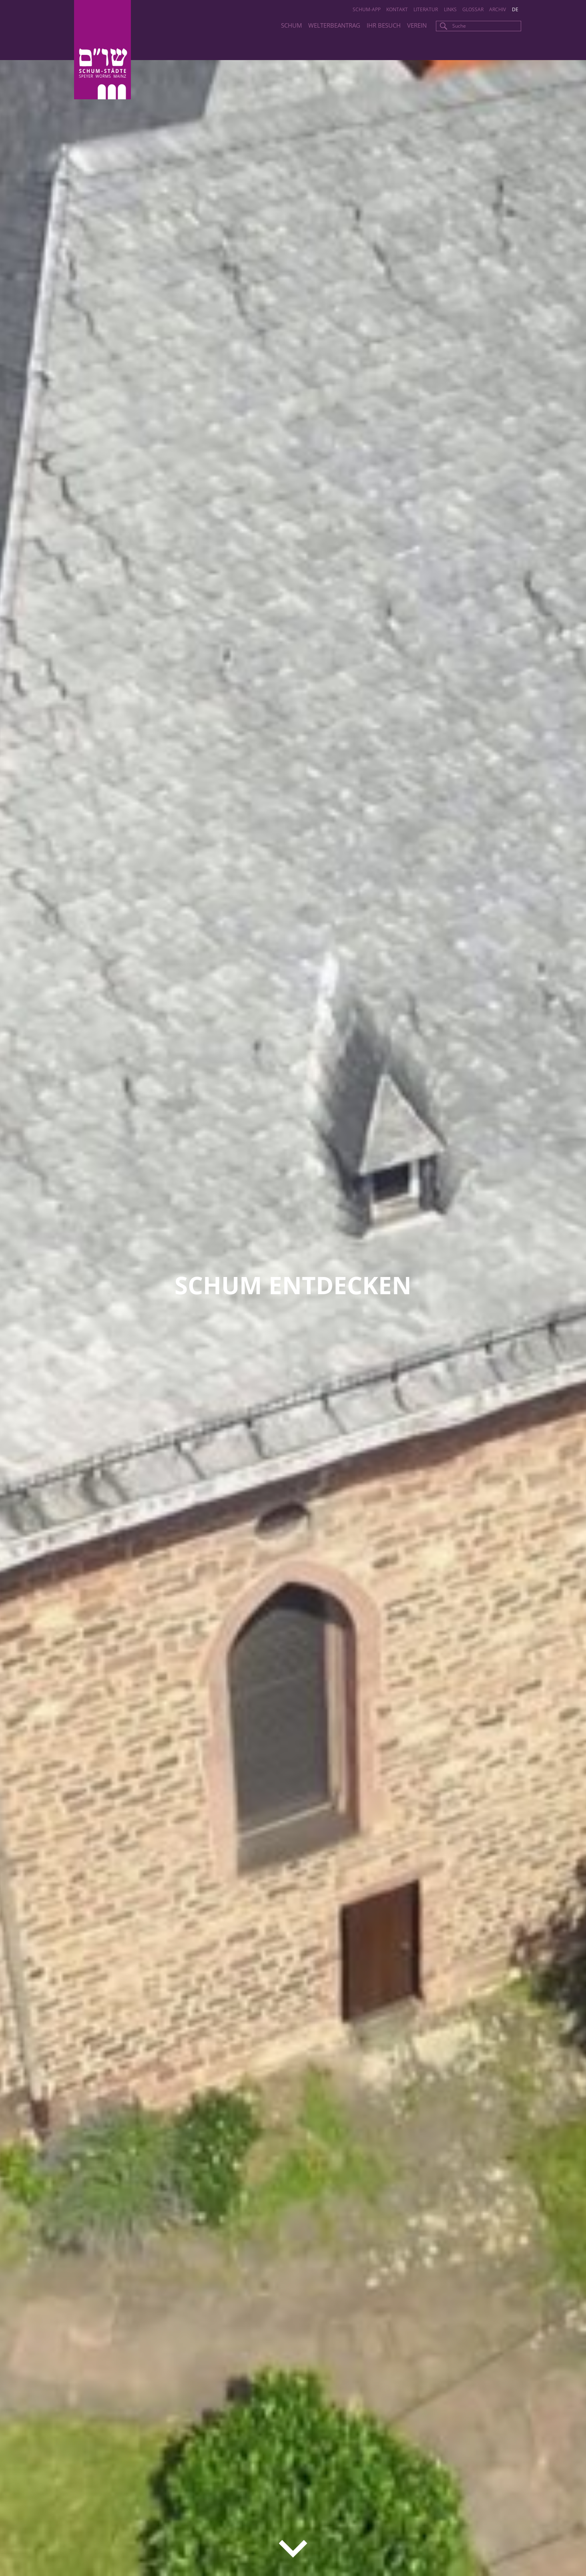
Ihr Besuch (384, 25)
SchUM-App (367, 9)
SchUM (291, 25)
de (515, 9)
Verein (417, 25)
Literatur (425, 9)
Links (450, 9)
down (293, 2549)
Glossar (473, 9)
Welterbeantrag (334, 25)
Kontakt (397, 9)
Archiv (497, 9)
